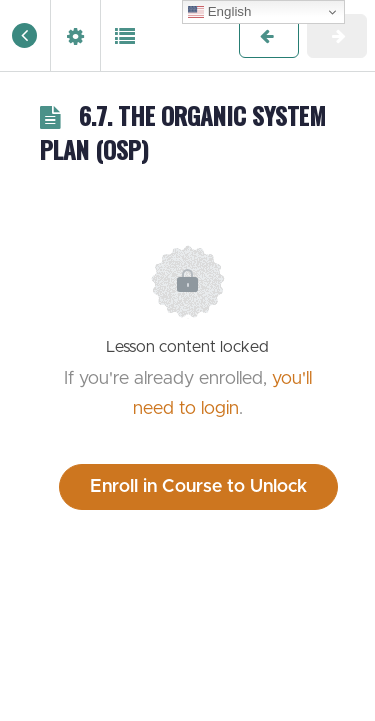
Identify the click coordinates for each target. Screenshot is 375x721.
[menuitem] (75, 35)
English (219, 12)
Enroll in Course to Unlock (198, 487)
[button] (25, 35)
